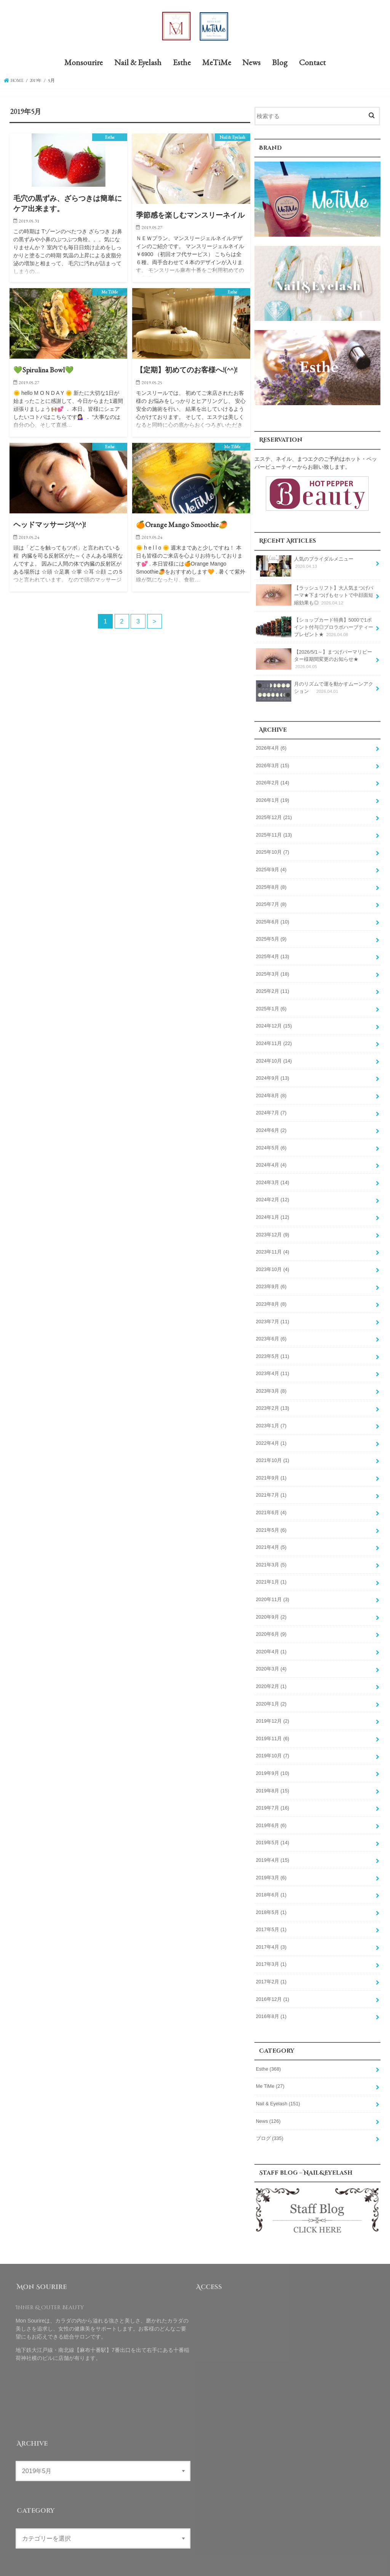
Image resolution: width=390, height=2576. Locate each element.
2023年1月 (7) (271, 1417)
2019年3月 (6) (271, 1864)
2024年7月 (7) (271, 1108)
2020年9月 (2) (271, 1606)
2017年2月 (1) (271, 1967)
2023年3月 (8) (271, 1383)
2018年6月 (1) (271, 1882)
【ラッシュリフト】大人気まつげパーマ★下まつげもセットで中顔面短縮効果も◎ (314, 596)
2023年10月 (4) (272, 1263)
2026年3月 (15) (272, 765)
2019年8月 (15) (272, 1778)
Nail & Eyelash (137, 63)
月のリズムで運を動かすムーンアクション (314, 689)
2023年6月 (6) (271, 1332)
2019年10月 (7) (272, 1744)
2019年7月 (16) (272, 1796)
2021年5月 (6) (271, 1521)
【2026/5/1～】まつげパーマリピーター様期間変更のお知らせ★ (314, 659)
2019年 (37, 81)
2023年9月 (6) (271, 1280)
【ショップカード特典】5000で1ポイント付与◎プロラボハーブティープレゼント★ (314, 627)
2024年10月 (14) (274, 1057)
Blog (280, 63)
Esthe (182, 63)
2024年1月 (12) (272, 1211)
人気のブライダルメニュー (304, 565)
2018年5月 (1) (271, 1899)
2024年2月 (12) (272, 1194)
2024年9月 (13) (272, 1074)
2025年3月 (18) (272, 971)
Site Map (228, 2564)
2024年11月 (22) (274, 1039)
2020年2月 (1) (271, 1675)
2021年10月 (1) (272, 1452)
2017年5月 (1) (271, 1916)
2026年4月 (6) (271, 747)
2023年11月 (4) (272, 1246)
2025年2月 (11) (272, 988)
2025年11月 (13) (274, 833)
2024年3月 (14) (272, 1177)
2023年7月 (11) (272, 1315)
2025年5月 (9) (271, 936)
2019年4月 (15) (272, 1847)
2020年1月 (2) (271, 1693)
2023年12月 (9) (272, 1228)
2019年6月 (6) (271, 1813)
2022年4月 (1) (271, 1435)
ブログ (269, 2123)
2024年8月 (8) (271, 1091)
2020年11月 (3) (272, 1589)
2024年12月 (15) (274, 1022)
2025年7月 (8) (271, 902)
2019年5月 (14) (272, 1830)
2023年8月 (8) (271, 1297)
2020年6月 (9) (271, 1624)
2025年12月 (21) (274, 816)
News (251, 63)
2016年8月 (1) (271, 2002)
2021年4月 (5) (271, 1538)
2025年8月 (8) (271, 885)
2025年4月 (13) (272, 954)
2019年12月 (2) (272, 1710)
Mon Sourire (290, 2564)
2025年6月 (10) (272, 919)
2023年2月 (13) (272, 1400)
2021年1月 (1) (271, 1572)
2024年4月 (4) (271, 1160)
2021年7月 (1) (271, 1486)
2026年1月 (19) (272, 799)
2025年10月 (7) (272, 850)
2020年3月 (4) (271, 1658)
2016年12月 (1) (272, 1985)
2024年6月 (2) (271, 1126)
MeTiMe (216, 63)
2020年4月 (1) (271, 1641)
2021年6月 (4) (271, 1504)
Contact (312, 63)
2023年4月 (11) (272, 1366)
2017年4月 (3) (271, 1933)
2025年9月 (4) (271, 867)
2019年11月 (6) (272, 1727)
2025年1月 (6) (271, 1005)
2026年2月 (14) (272, 782)
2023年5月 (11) (272, 1349)
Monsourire (83, 63)
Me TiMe (270, 2071)
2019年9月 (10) (272, 1761)
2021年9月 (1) (271, 1469)
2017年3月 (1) (271, 1950)
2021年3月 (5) (271, 1555)
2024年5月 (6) (271, 1143)
